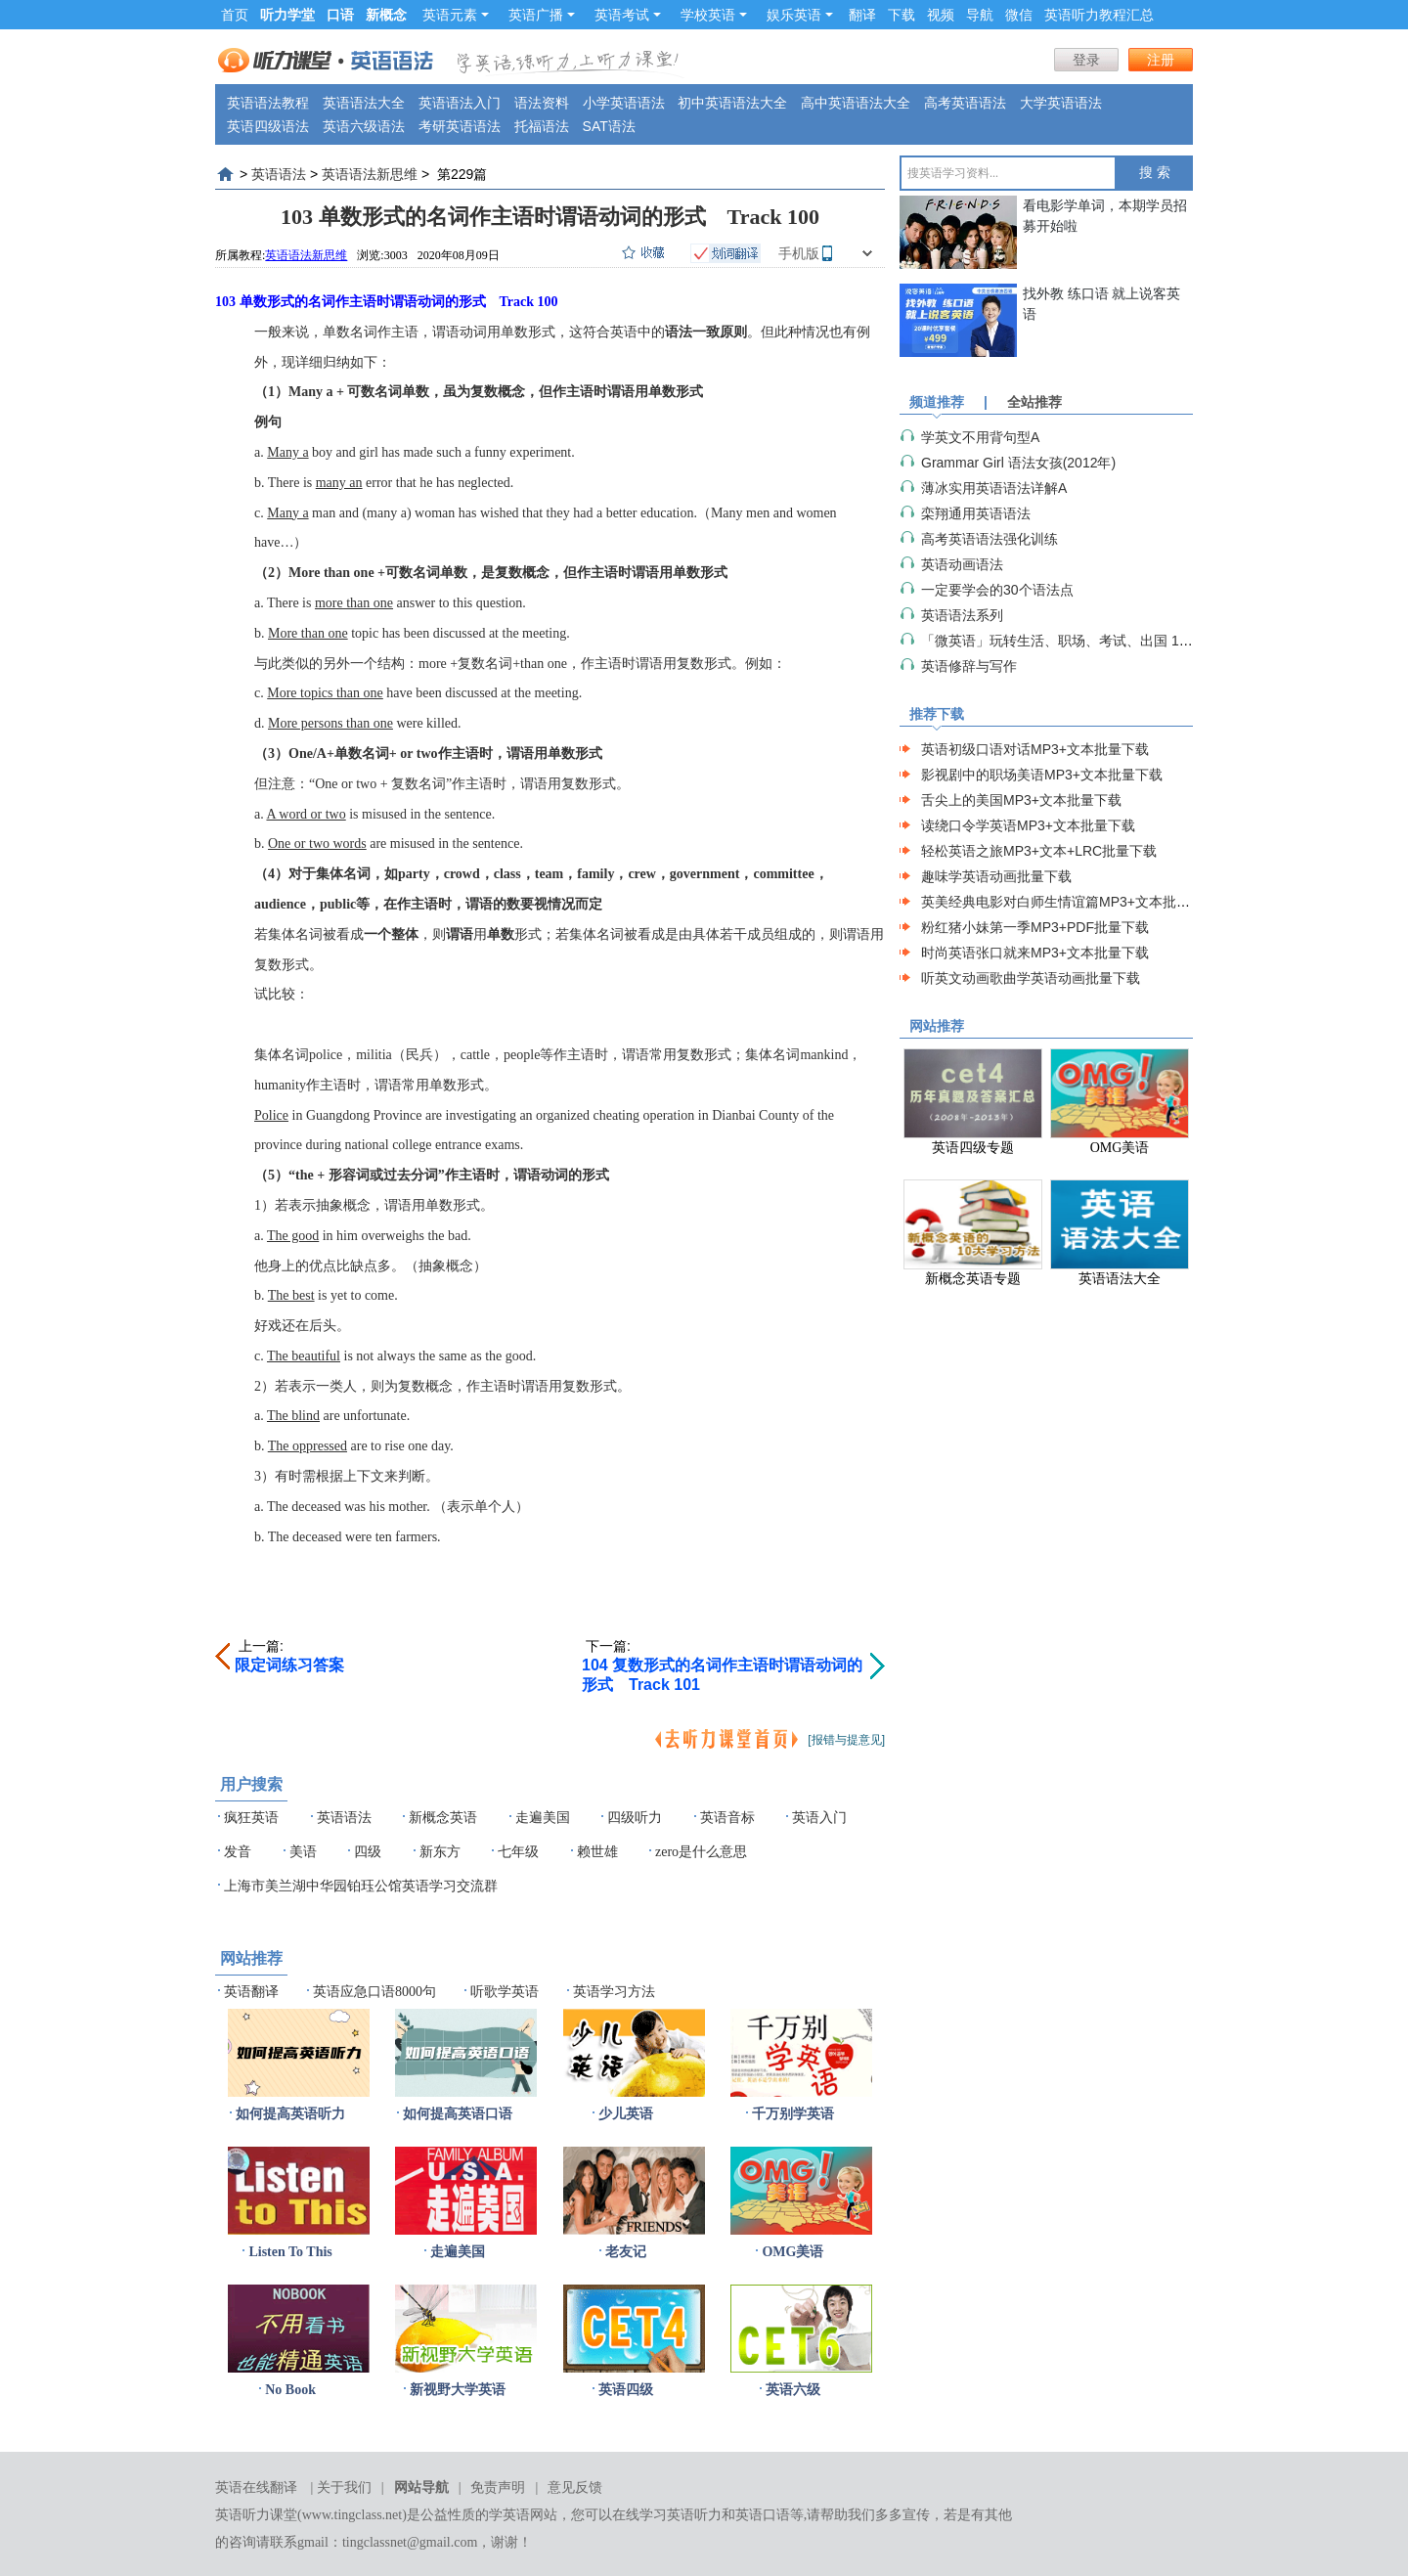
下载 (901, 14)
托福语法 (541, 126)
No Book (290, 2389)
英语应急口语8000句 (374, 1991)
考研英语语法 (459, 126)
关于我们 (344, 2487)
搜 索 (1154, 172)
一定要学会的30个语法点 (997, 590)
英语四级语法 (268, 126)
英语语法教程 (268, 103)
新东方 (440, 1851)
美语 (303, 1851)
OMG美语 (792, 2251)
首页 (234, 14)
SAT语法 (609, 126)
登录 (1086, 59)
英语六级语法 (364, 126)
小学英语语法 (624, 103)
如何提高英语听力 (290, 2114)
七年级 (518, 1851)
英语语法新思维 (370, 174)
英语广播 (541, 14)
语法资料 (541, 103)
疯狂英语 (251, 1817)
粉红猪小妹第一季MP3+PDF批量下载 (1035, 927)
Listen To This (289, 2251)
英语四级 (625, 2389)
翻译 (862, 14)
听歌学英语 (504, 1991)
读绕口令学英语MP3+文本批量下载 (1028, 825)
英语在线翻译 (256, 2487)
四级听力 (634, 1817)
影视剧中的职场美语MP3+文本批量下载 (1042, 774)
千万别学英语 (793, 2114)
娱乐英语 (800, 14)
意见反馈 (575, 2487)
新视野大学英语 (458, 2389)
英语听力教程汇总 (1099, 14)
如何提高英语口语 (457, 2114)
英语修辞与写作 (969, 666)
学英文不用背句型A (980, 437)
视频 (940, 14)
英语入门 (819, 1817)
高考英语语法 (965, 103)
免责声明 (497, 2487)
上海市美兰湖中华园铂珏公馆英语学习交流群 (361, 1886)
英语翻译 (251, 1991)
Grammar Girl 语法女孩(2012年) (1018, 462)
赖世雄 (597, 1851)
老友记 (625, 2251)
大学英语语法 (1061, 103)
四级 (367, 1851)
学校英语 (714, 14)
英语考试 (627, 14)
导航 (979, 14)
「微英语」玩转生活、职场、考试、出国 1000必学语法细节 (1102, 640)
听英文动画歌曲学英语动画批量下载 (1030, 978)
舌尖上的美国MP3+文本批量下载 (1021, 800)
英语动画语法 (962, 564)
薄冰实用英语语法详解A (994, 488)
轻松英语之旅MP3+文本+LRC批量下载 (1039, 851)
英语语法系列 (962, 615)
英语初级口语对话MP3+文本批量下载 (1035, 749)
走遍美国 (542, 1817)
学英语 (509, 2515)
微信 (1019, 14)
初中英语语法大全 (732, 103)
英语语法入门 (459, 103)
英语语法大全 (364, 103)
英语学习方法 (614, 1991)
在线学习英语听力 (667, 2515)
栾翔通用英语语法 (976, 513)
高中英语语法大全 (855, 103)
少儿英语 (625, 2114)
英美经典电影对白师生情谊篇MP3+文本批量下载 (1069, 902)
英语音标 (727, 1817)
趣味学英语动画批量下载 (996, 876)
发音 (237, 1851)
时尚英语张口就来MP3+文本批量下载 (1035, 952)
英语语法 (278, 174)
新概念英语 (443, 1817)
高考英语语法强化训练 (989, 539)
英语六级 (793, 2389)
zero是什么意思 (701, 1851)
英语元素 (455, 14)
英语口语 (762, 2515)
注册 (1160, 59)
